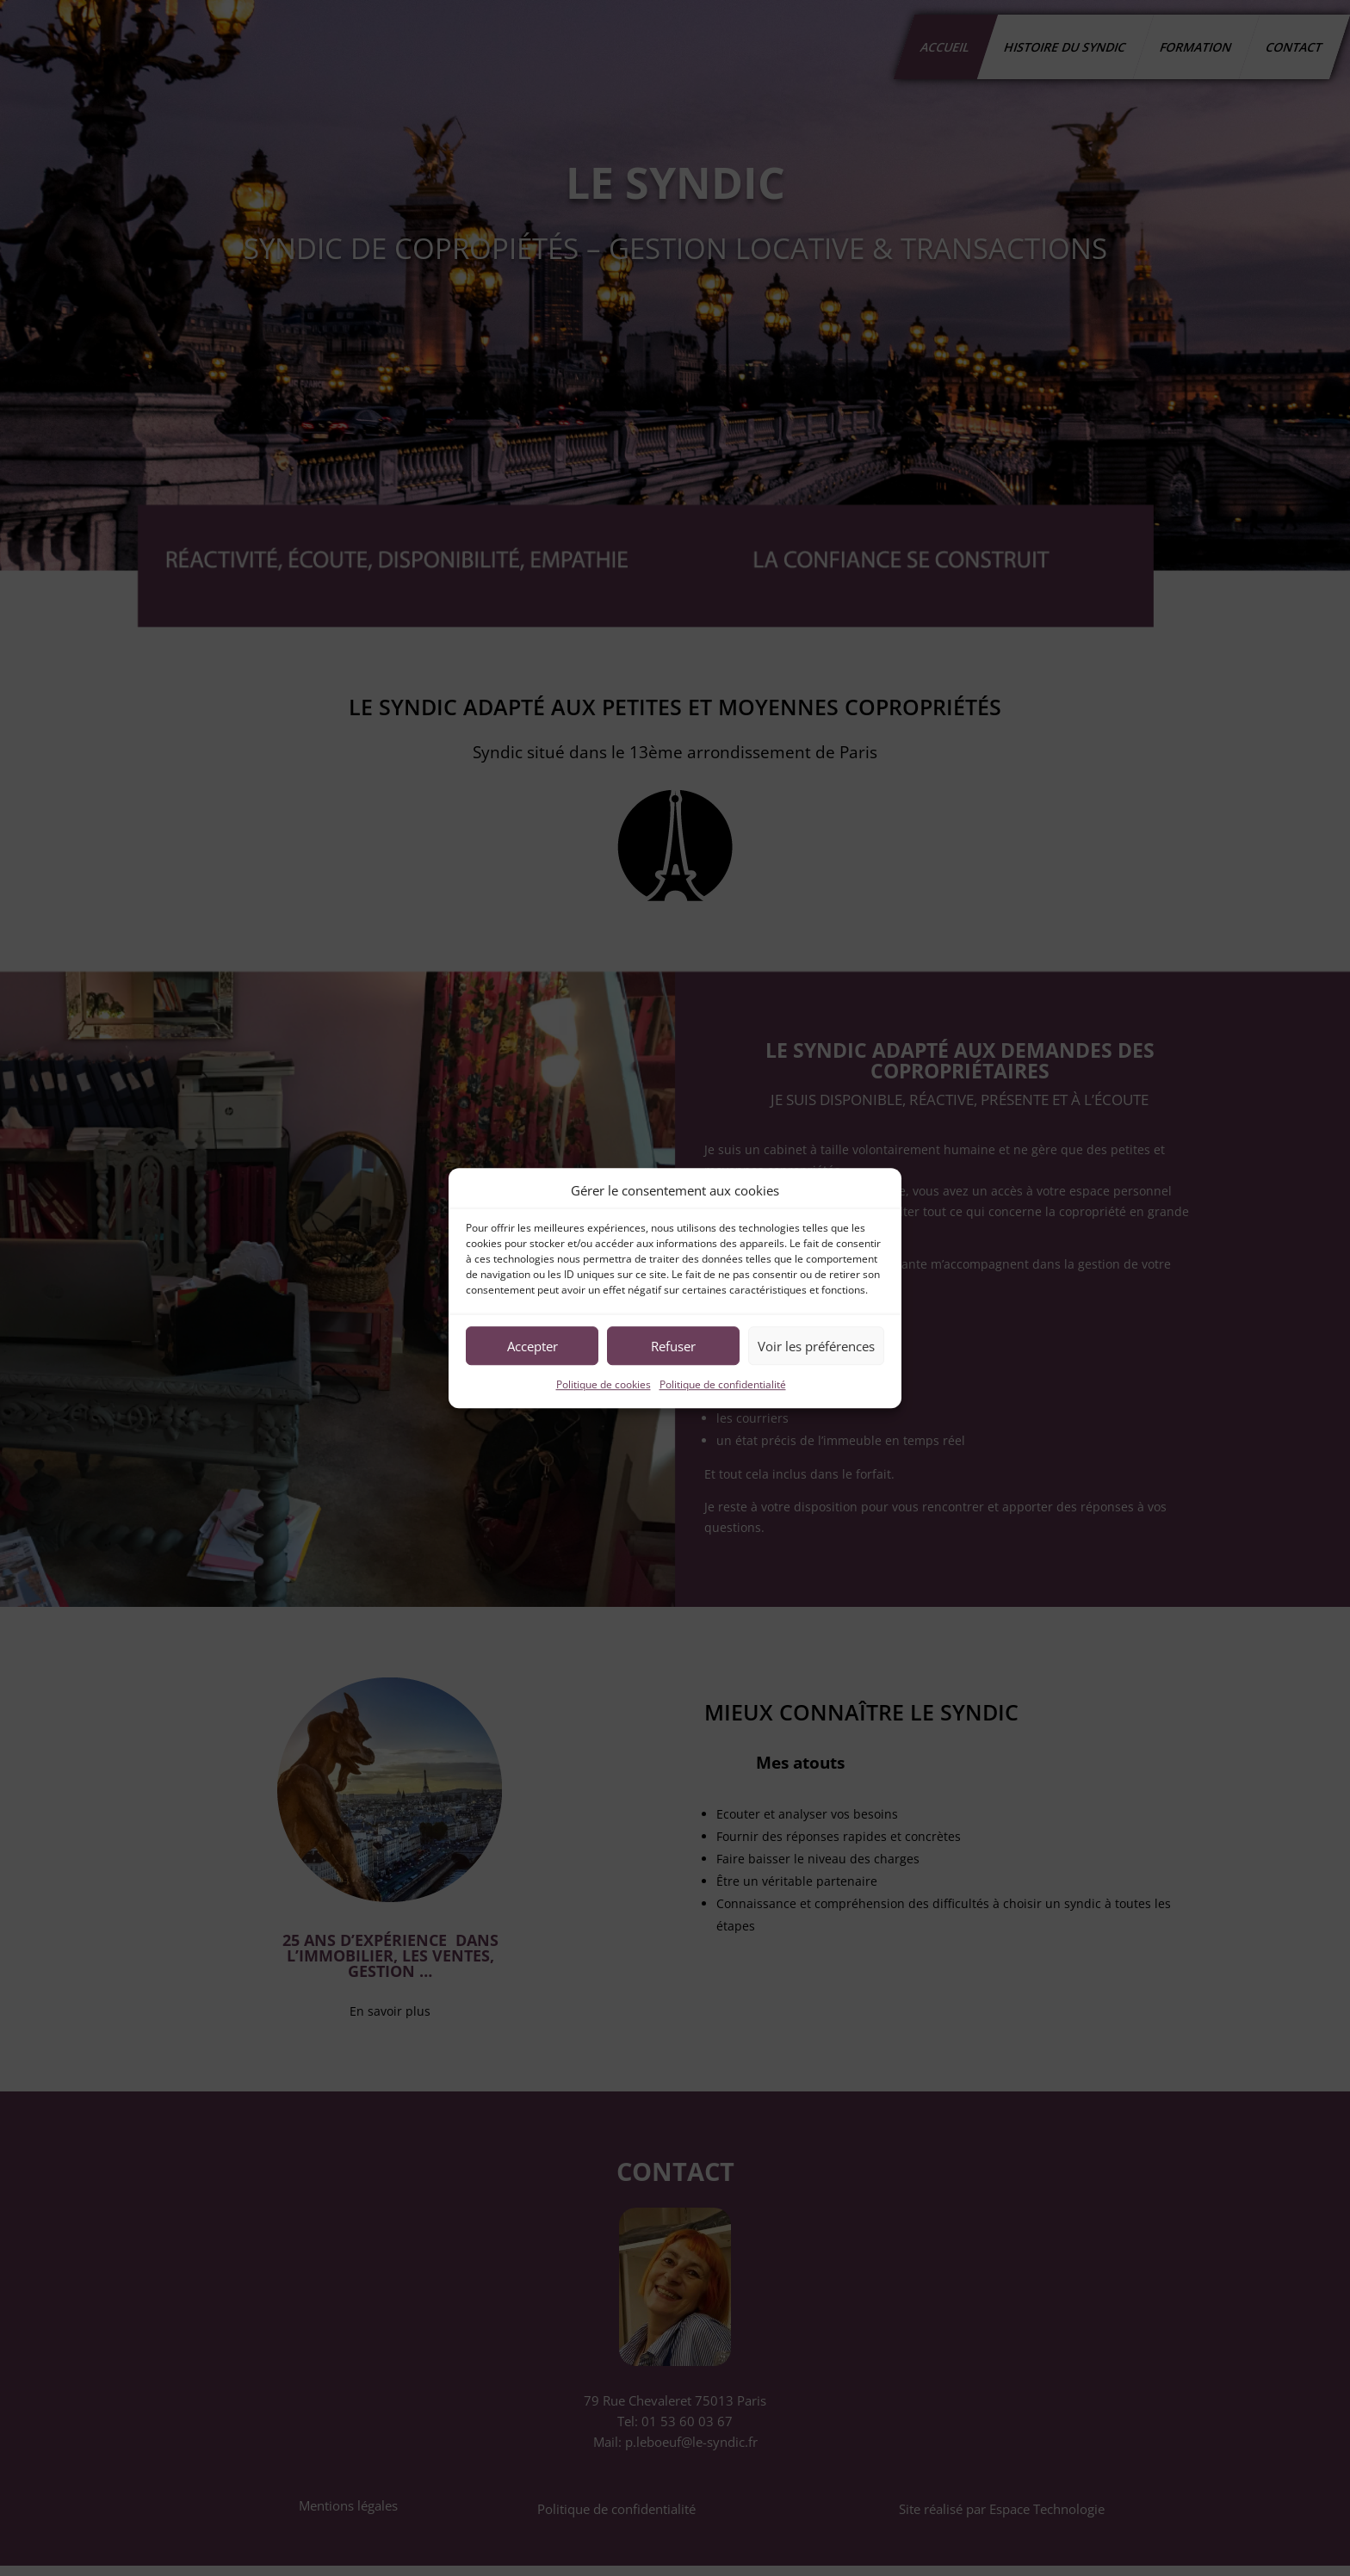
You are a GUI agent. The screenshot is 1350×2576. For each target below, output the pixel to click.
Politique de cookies (603, 1385)
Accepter (532, 1346)
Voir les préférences (816, 1346)
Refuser (673, 1346)
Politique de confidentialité (723, 1385)
